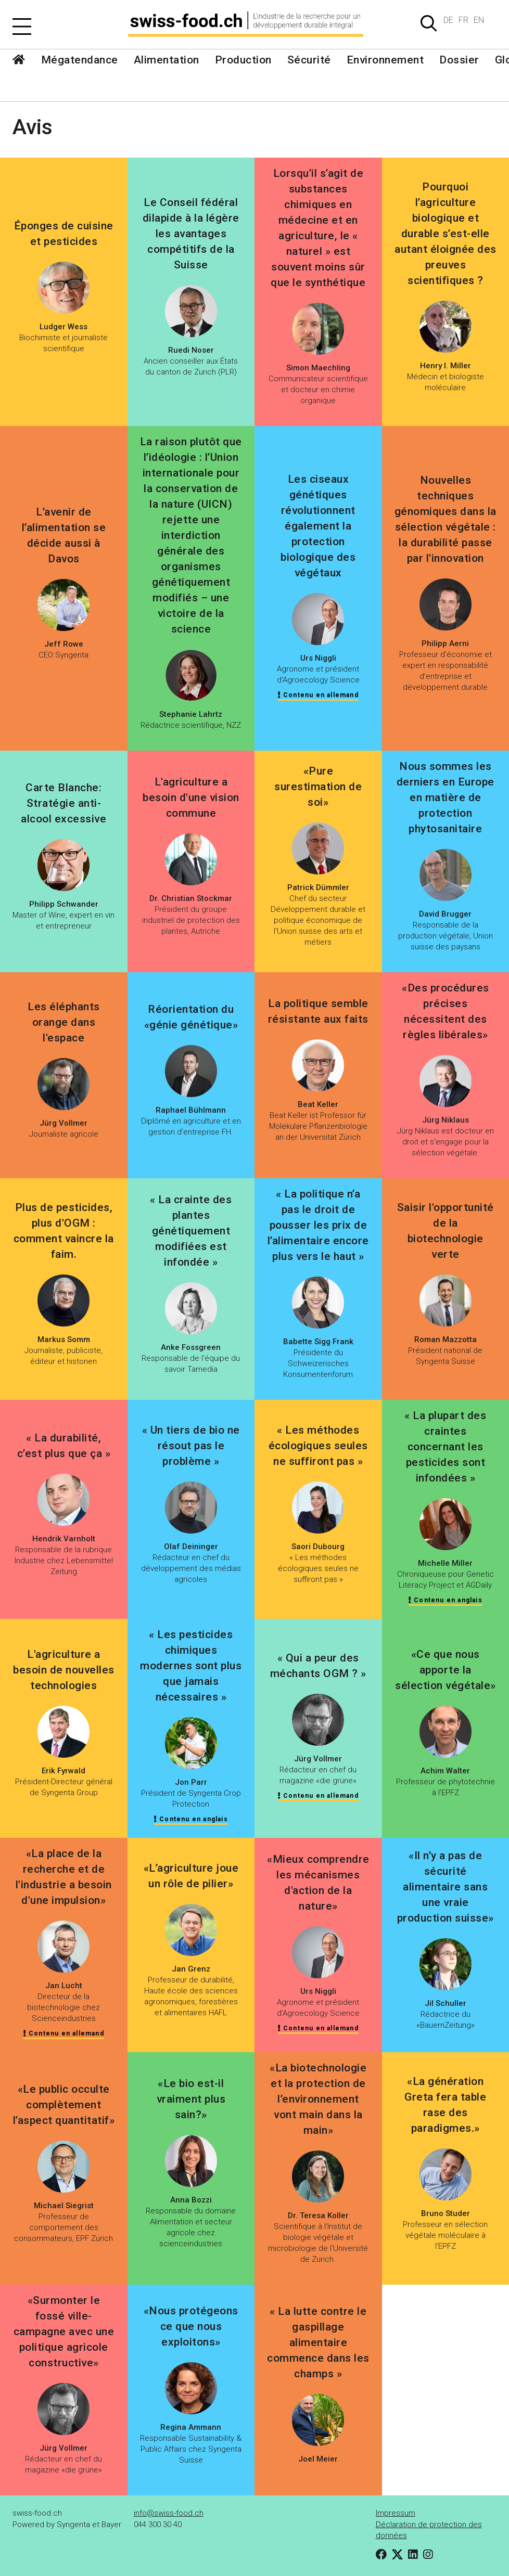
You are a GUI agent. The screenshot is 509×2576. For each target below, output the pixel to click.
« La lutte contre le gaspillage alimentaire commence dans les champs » (318, 2342)
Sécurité (309, 60)
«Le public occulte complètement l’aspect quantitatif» (64, 2105)
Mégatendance (79, 60)
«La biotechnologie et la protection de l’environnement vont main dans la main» (318, 2099)
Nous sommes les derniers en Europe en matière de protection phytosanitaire (445, 797)
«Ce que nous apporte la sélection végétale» (445, 1670)
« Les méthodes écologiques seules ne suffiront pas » (318, 1445)
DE (448, 20)
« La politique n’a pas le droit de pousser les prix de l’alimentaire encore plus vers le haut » (318, 1225)
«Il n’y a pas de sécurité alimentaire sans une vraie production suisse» (445, 1886)
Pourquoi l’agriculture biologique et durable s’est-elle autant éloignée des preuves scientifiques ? (446, 234)
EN (479, 20)
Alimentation (166, 60)
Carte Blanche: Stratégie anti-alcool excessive (63, 803)
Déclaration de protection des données (429, 2530)
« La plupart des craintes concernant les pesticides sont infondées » (445, 1446)
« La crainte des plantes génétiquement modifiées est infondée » (191, 1230)
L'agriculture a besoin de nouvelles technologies (63, 1670)
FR (463, 20)
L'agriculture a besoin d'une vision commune (191, 797)
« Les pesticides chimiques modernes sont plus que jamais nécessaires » (190, 1665)
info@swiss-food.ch (168, 2513)
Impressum (395, 2513)
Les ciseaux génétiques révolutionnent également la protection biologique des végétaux (318, 526)
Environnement (385, 60)
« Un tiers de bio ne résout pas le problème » (191, 1445)
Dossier (459, 60)
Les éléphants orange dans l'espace (64, 1022)
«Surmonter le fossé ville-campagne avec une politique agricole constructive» (64, 2331)
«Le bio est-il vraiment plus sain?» (191, 2099)
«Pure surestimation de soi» (318, 786)
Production (243, 60)
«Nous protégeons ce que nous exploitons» (191, 2326)
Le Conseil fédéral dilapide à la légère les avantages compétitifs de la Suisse (191, 233)
